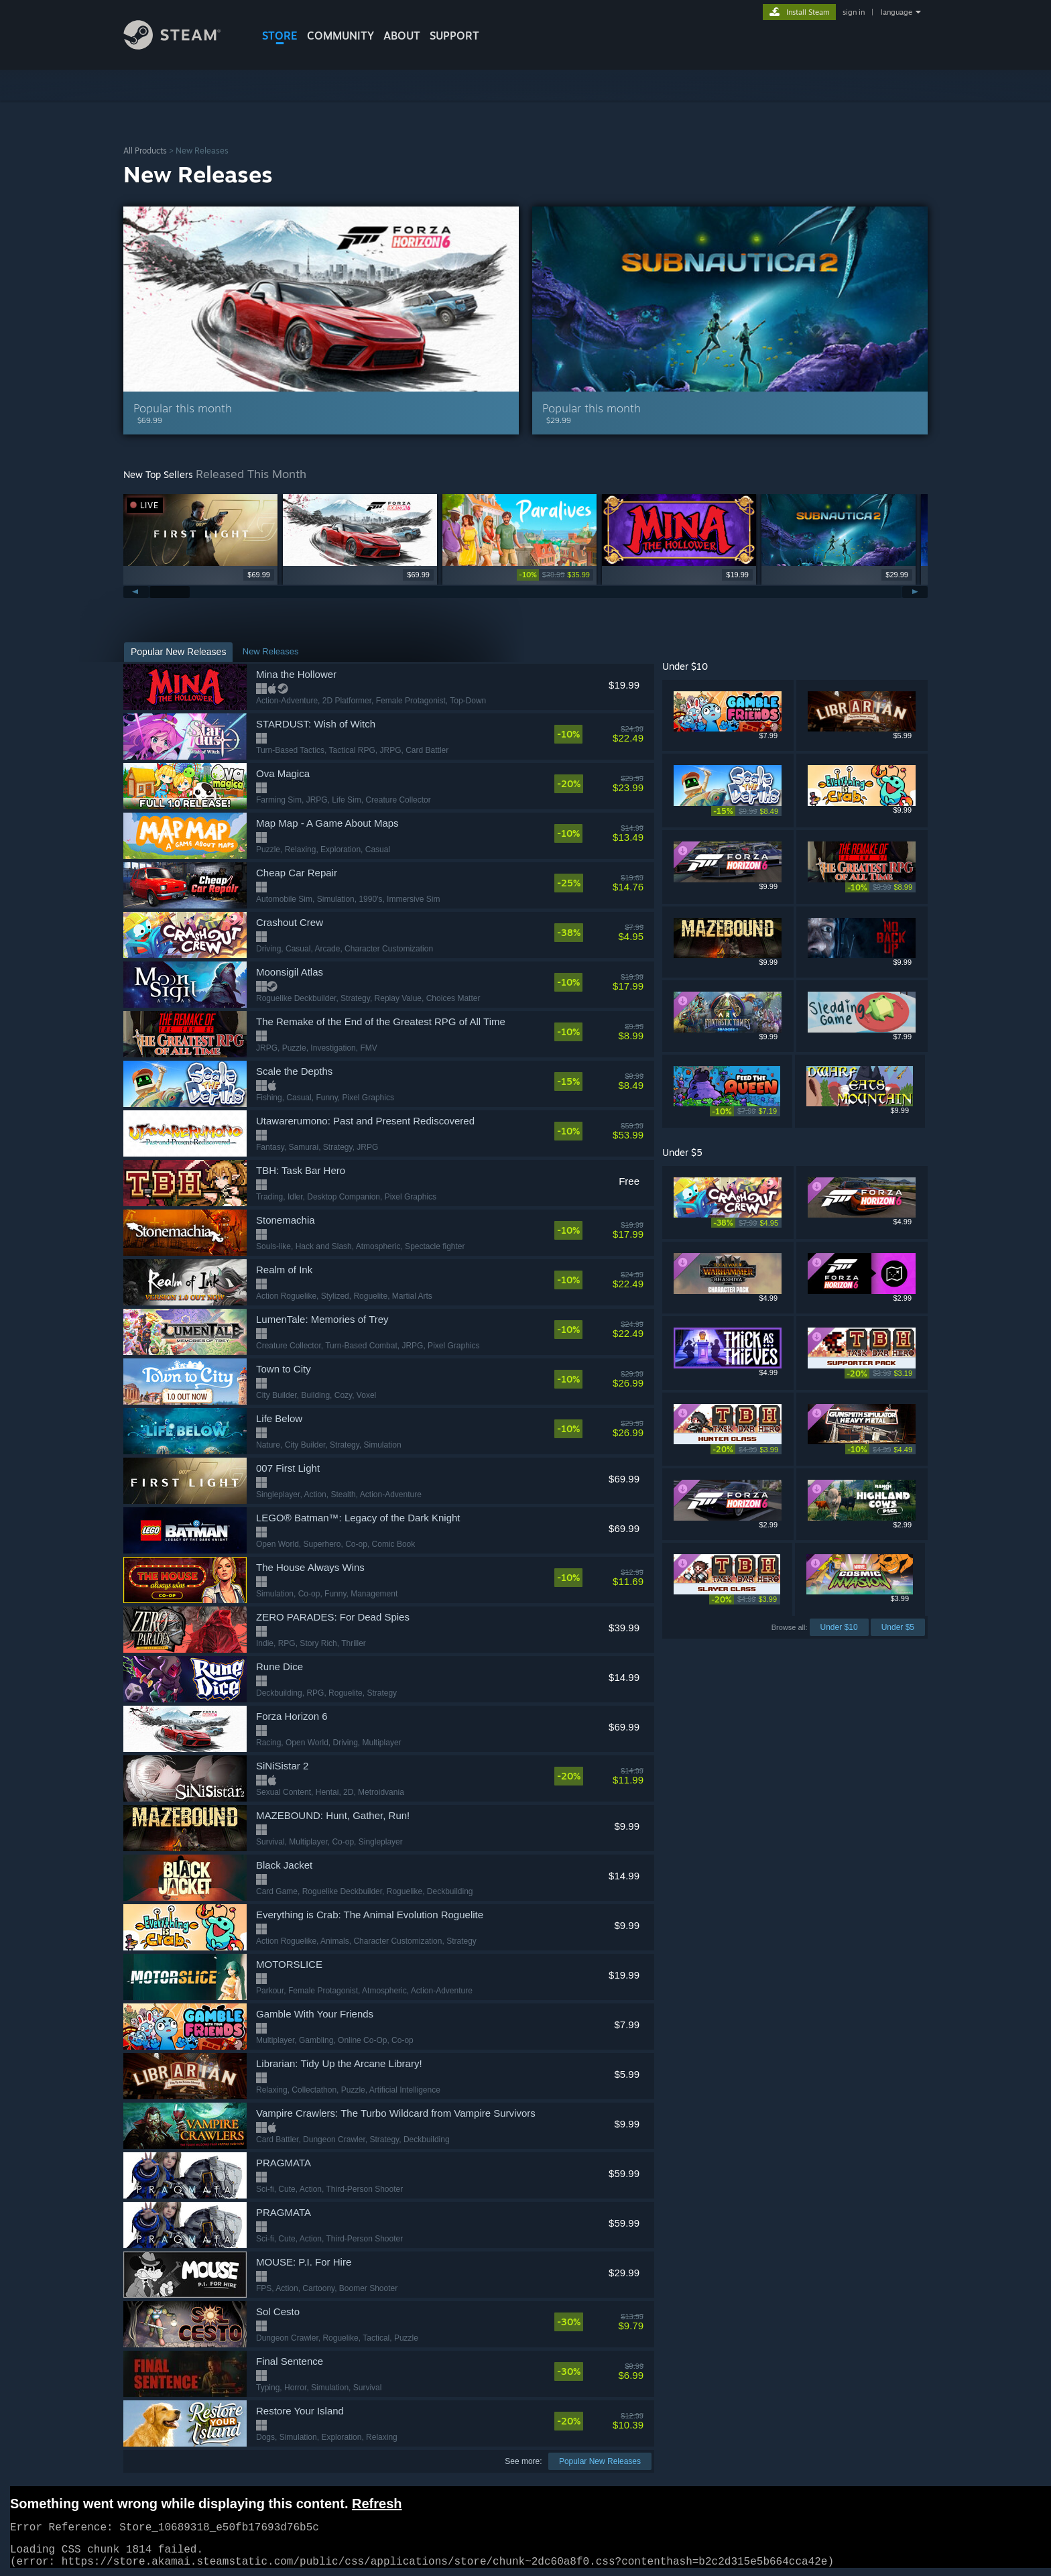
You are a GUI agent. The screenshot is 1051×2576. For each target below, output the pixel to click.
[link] (555, 575)
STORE (280, 35)
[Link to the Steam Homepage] (182, 46)
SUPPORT (454, 35)
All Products (145, 150)
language (896, 12)
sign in (854, 12)
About (401, 35)
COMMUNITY (340, 35)
